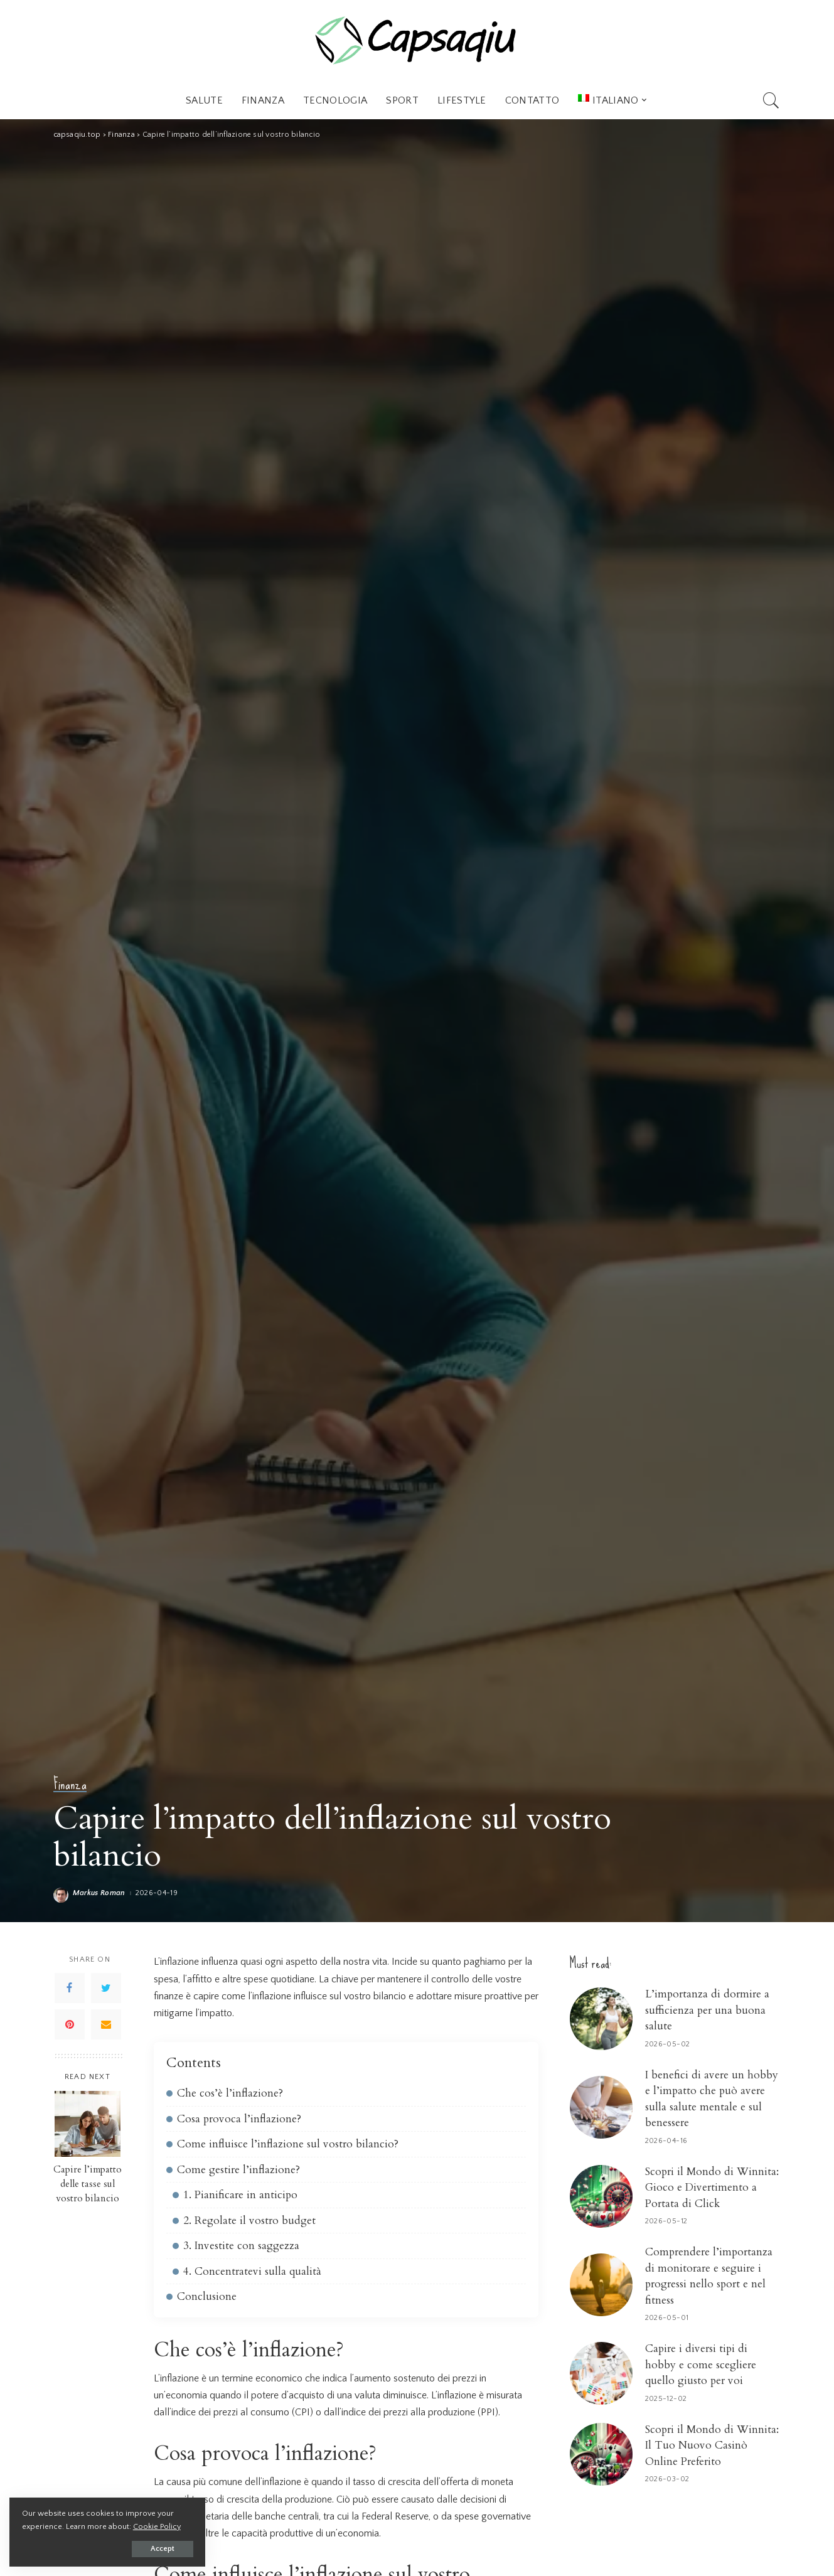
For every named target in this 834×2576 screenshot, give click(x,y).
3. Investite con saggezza (241, 2245)
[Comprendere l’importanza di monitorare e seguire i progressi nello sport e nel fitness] (601, 2284)
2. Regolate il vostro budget (249, 2220)
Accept (154, 2549)
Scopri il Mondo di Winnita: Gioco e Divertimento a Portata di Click (712, 2187)
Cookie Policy (157, 2526)
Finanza (70, 1784)
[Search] (771, 100)
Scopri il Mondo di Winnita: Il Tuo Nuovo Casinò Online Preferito (712, 2445)
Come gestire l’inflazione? (238, 2169)
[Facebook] (70, 1988)
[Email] (106, 2024)
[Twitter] (106, 1988)
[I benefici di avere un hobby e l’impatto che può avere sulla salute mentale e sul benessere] (601, 2107)
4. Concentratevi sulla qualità (252, 2271)
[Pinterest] (70, 2024)
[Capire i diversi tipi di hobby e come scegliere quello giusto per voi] (601, 2373)
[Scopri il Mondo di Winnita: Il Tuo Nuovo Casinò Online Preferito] (601, 2454)
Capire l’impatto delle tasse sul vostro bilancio (87, 2184)
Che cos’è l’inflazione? (230, 2093)
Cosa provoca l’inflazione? (239, 2119)
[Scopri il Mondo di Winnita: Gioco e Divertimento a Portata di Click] (601, 2196)
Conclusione (207, 2296)
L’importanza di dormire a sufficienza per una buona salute (707, 2010)
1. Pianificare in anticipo (240, 2195)
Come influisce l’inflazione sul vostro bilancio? (287, 2144)
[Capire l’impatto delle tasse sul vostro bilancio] (87, 2124)
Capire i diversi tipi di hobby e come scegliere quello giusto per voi (700, 2364)
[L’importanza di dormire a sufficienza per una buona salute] (601, 2018)
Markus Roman (99, 1893)
